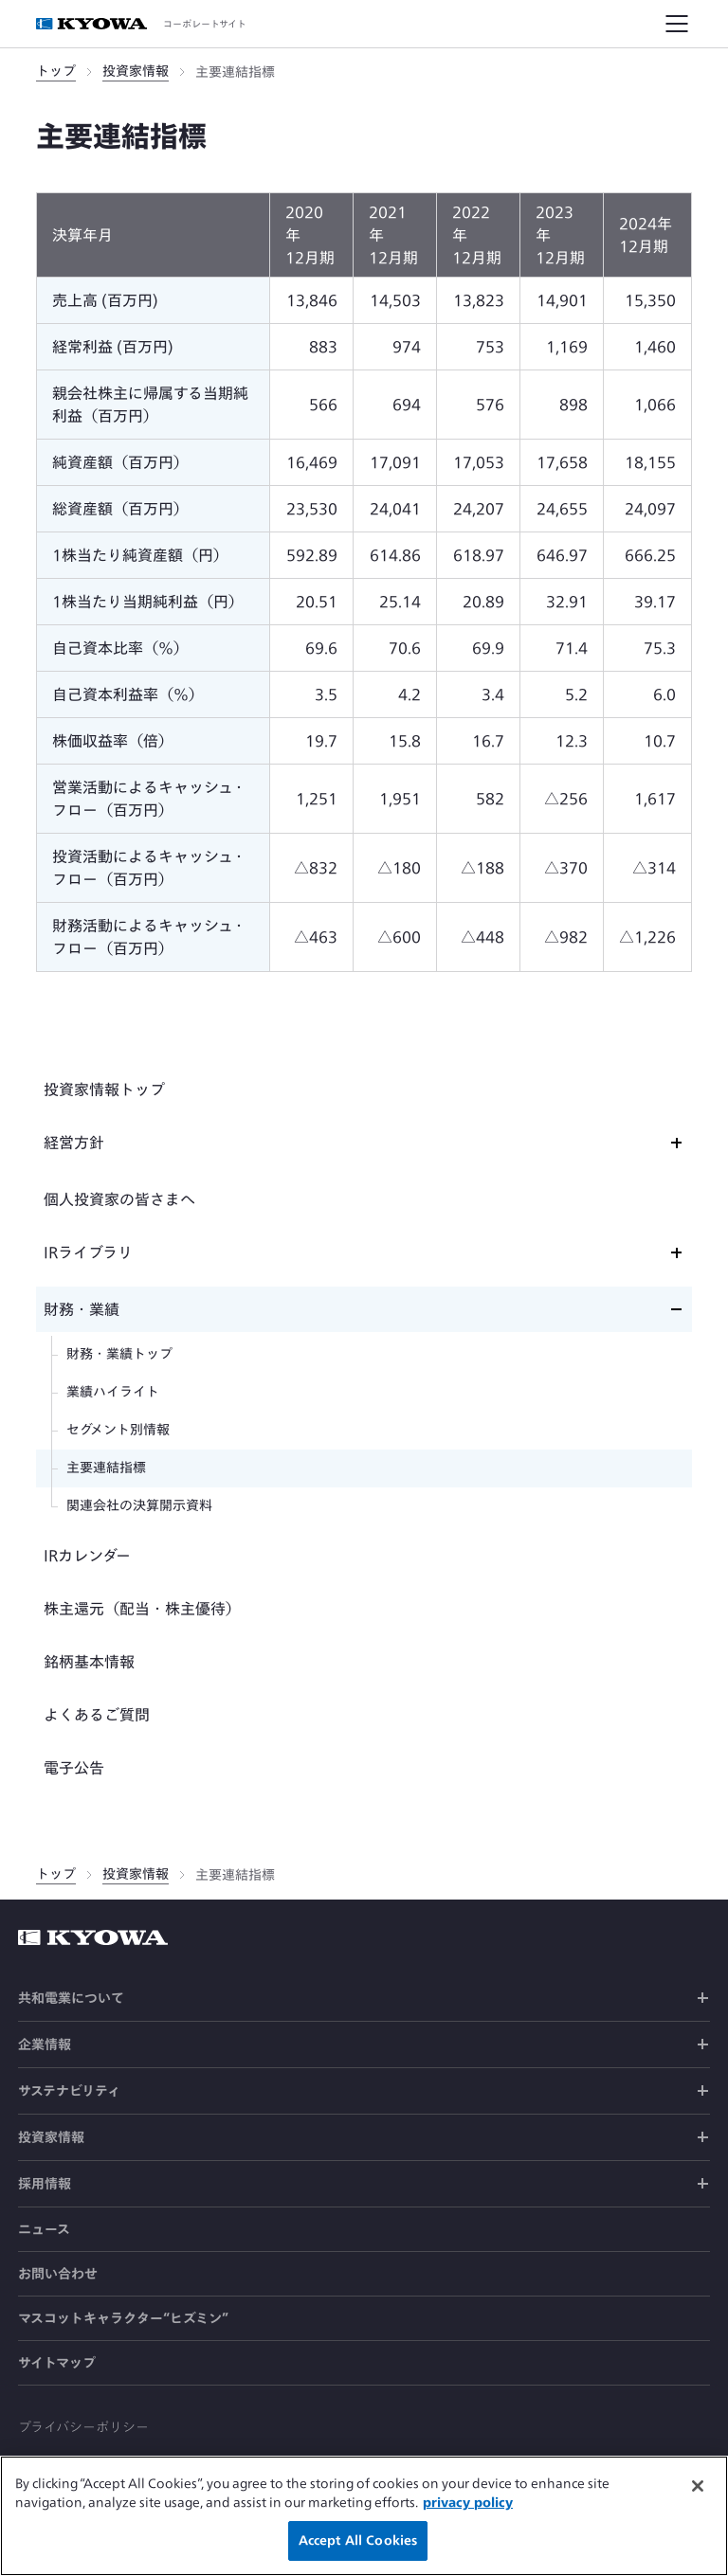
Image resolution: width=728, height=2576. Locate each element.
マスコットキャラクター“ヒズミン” (123, 2318)
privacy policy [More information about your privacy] (468, 2509)
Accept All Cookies (358, 2548)
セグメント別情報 (118, 1429)
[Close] (698, 2492)
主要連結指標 (106, 1467)
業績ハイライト (112, 1391)
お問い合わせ (58, 2273)
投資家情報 (135, 71)
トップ (56, 71)
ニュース (44, 2229)
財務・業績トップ (119, 1353)
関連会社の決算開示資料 (139, 1505)
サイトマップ (57, 2362)
